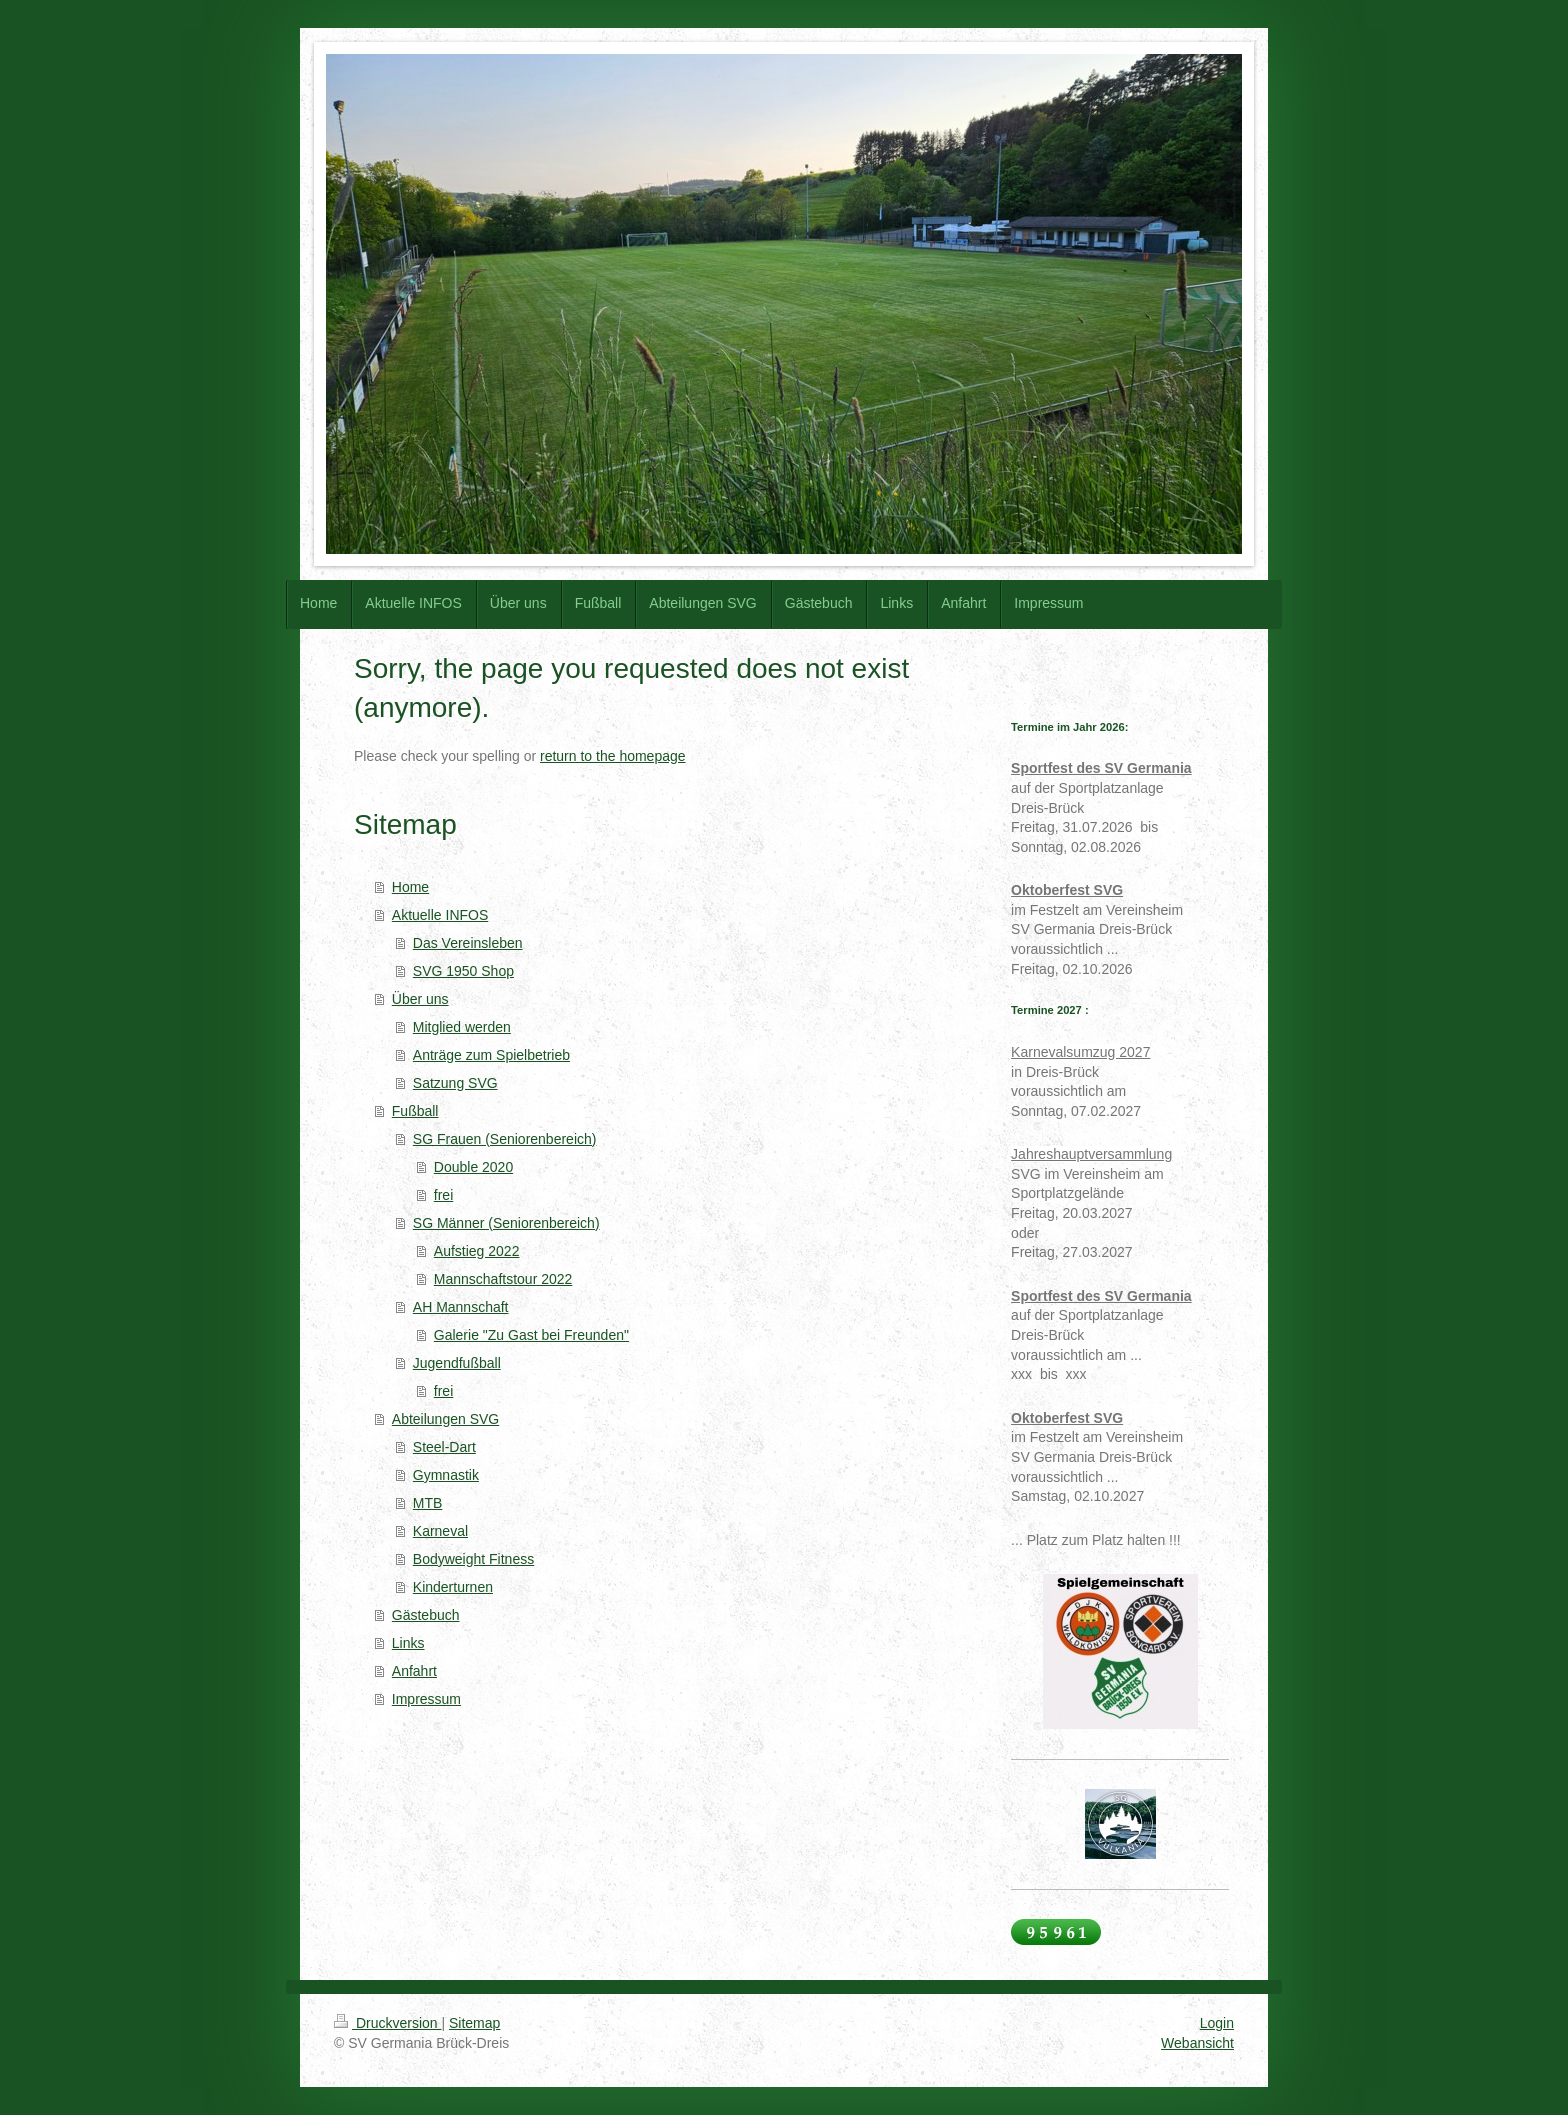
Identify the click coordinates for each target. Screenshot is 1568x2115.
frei (443, 1195)
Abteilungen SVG (445, 1419)
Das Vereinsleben (468, 943)
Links (408, 1643)
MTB (428, 1503)
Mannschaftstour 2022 (503, 1279)
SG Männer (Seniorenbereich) (506, 1223)
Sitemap (474, 2023)
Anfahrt (414, 1671)
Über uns (420, 999)
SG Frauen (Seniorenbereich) (505, 1139)
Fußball (415, 1111)
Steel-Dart (444, 1447)
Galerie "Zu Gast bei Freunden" (531, 1335)
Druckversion (387, 2023)
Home (410, 887)
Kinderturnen (453, 1587)
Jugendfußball (457, 1363)
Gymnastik (446, 1475)
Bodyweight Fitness (473, 1559)
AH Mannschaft (461, 1307)
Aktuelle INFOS (440, 915)
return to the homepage (613, 756)
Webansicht (1197, 2043)
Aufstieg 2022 (477, 1251)
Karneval (440, 1531)
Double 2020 (473, 1167)
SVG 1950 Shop (463, 971)
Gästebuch (426, 1615)
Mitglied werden (462, 1027)
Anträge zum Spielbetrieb (491, 1055)
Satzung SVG (455, 1083)
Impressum (426, 1699)
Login (1217, 2023)
